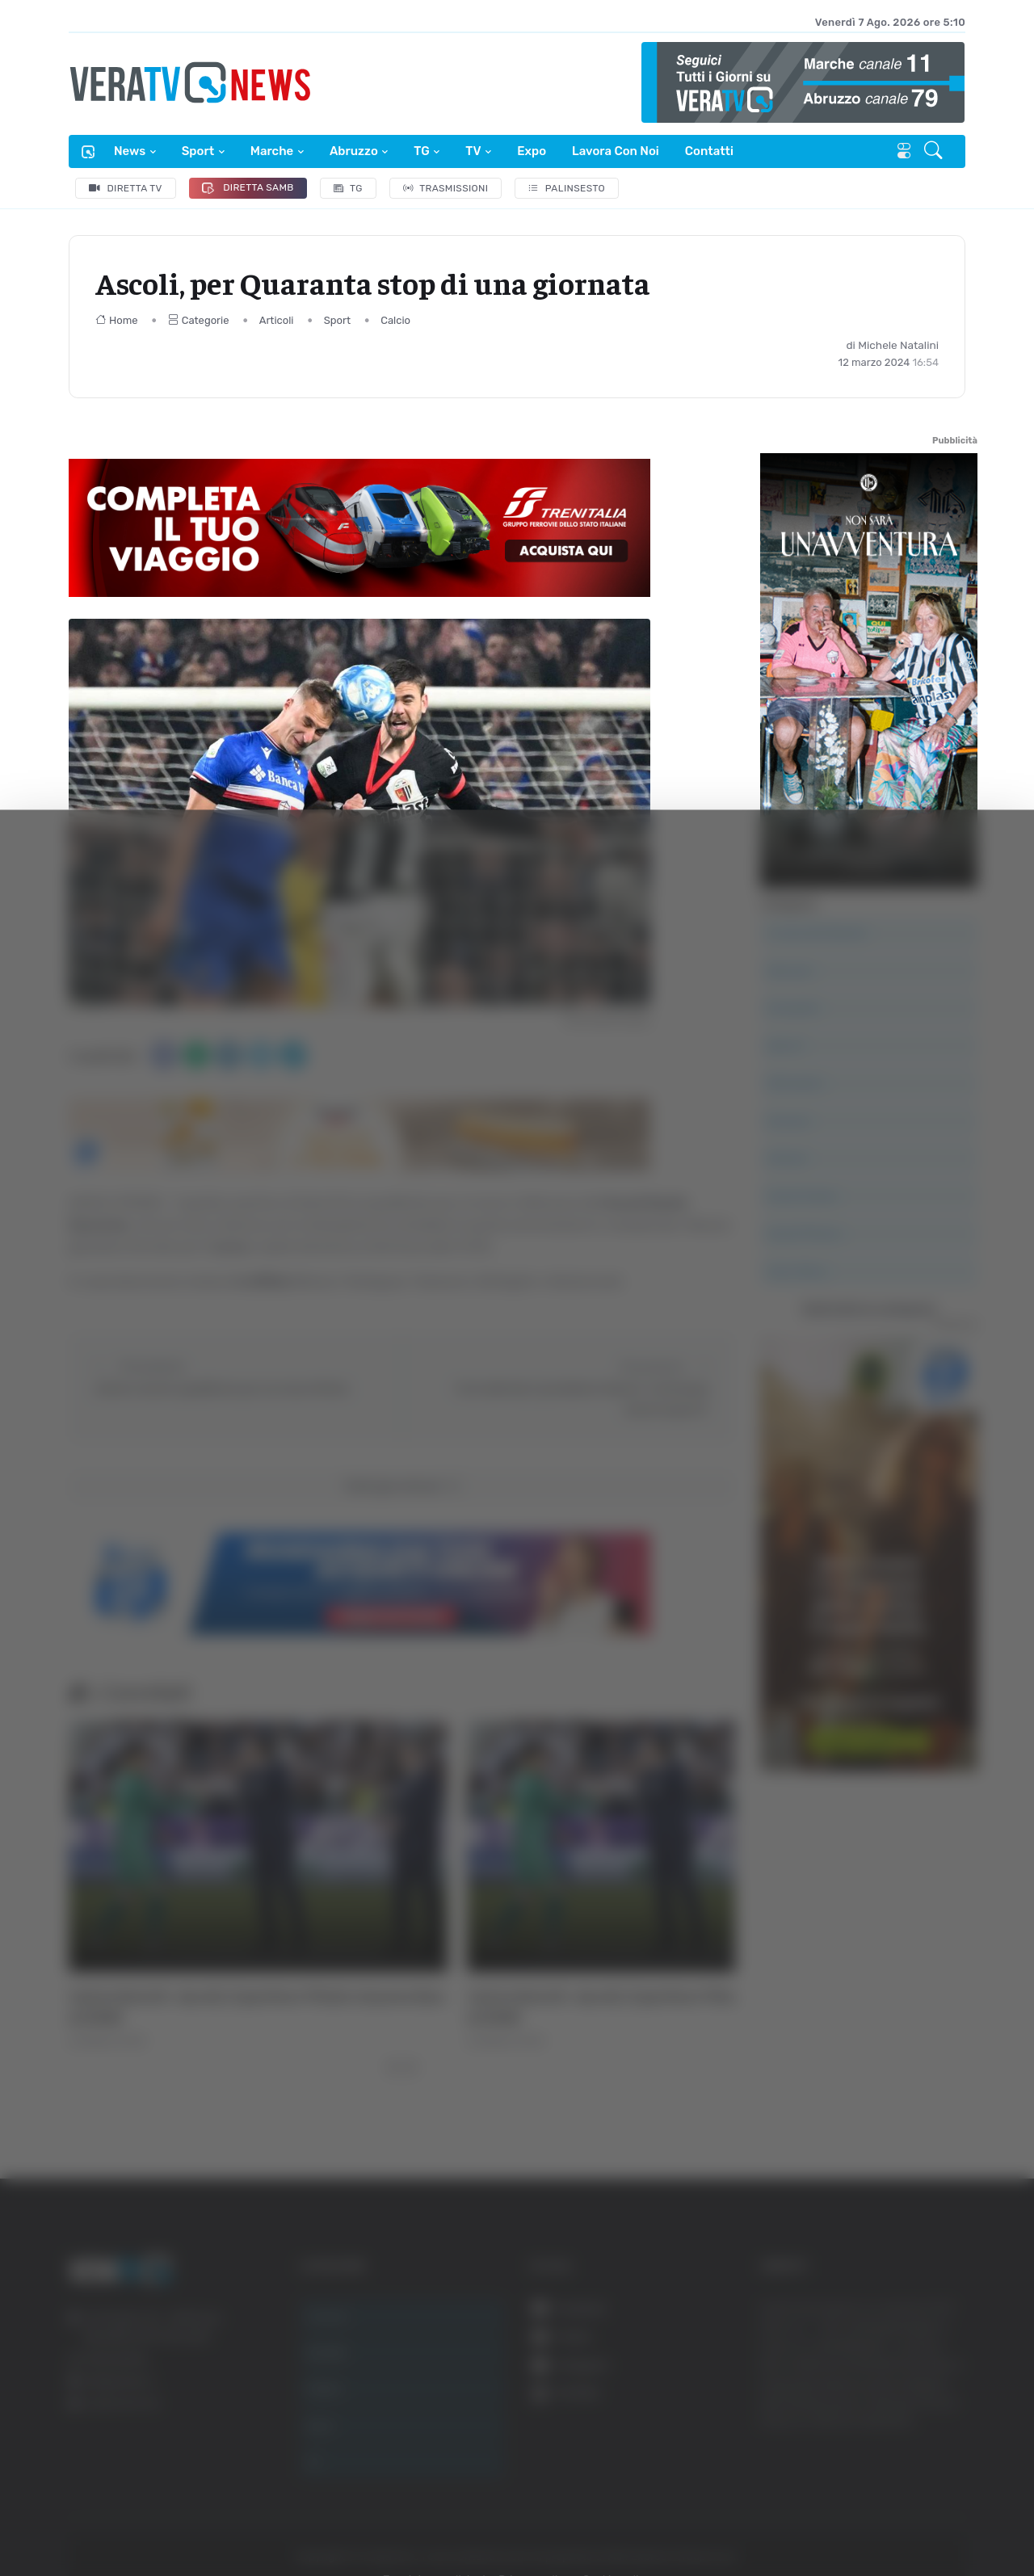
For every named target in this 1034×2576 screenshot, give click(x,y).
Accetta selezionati (869, 2365)
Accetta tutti (870, 2312)
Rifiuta (870, 2418)
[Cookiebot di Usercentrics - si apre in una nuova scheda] (137, 2519)
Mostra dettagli (882, 2518)
